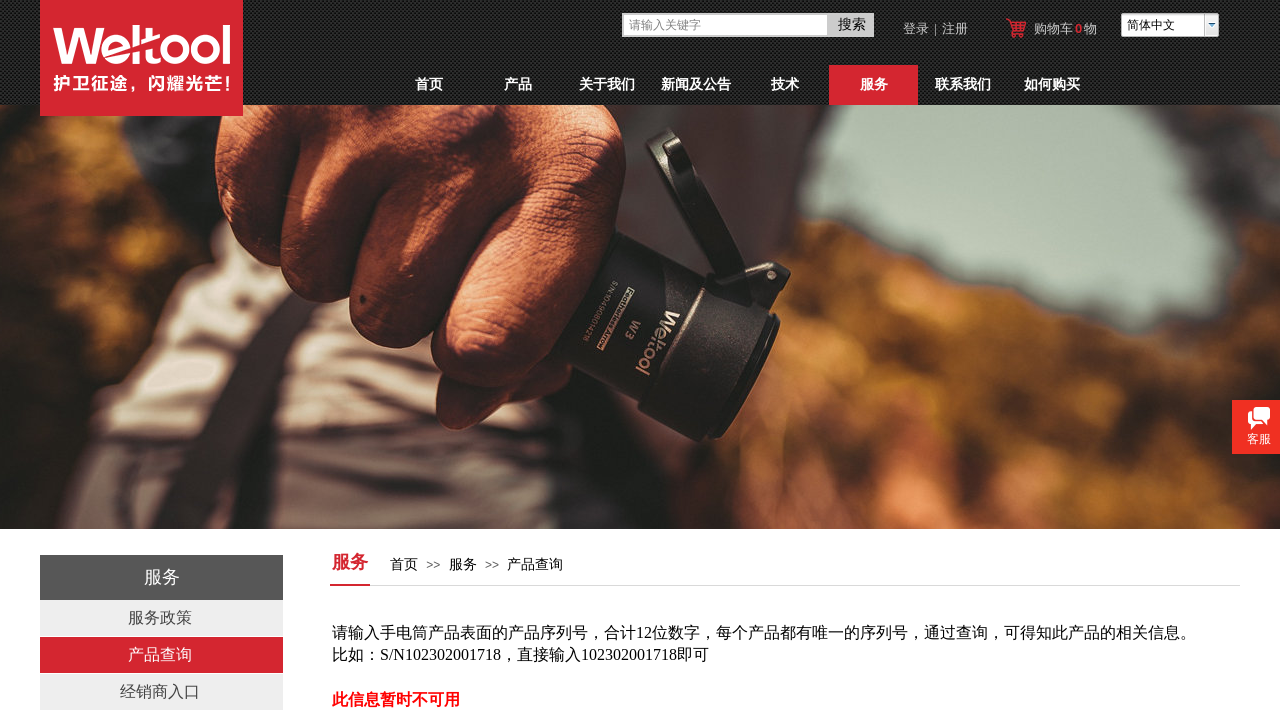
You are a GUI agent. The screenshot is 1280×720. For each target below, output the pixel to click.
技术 (785, 84)
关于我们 (607, 84)
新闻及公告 (696, 84)
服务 (874, 84)
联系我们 (963, 84)
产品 (518, 84)
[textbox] (725, 25)
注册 (955, 28)
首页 (429, 84)
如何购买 (1052, 84)
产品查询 (535, 564)
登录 (916, 28)
